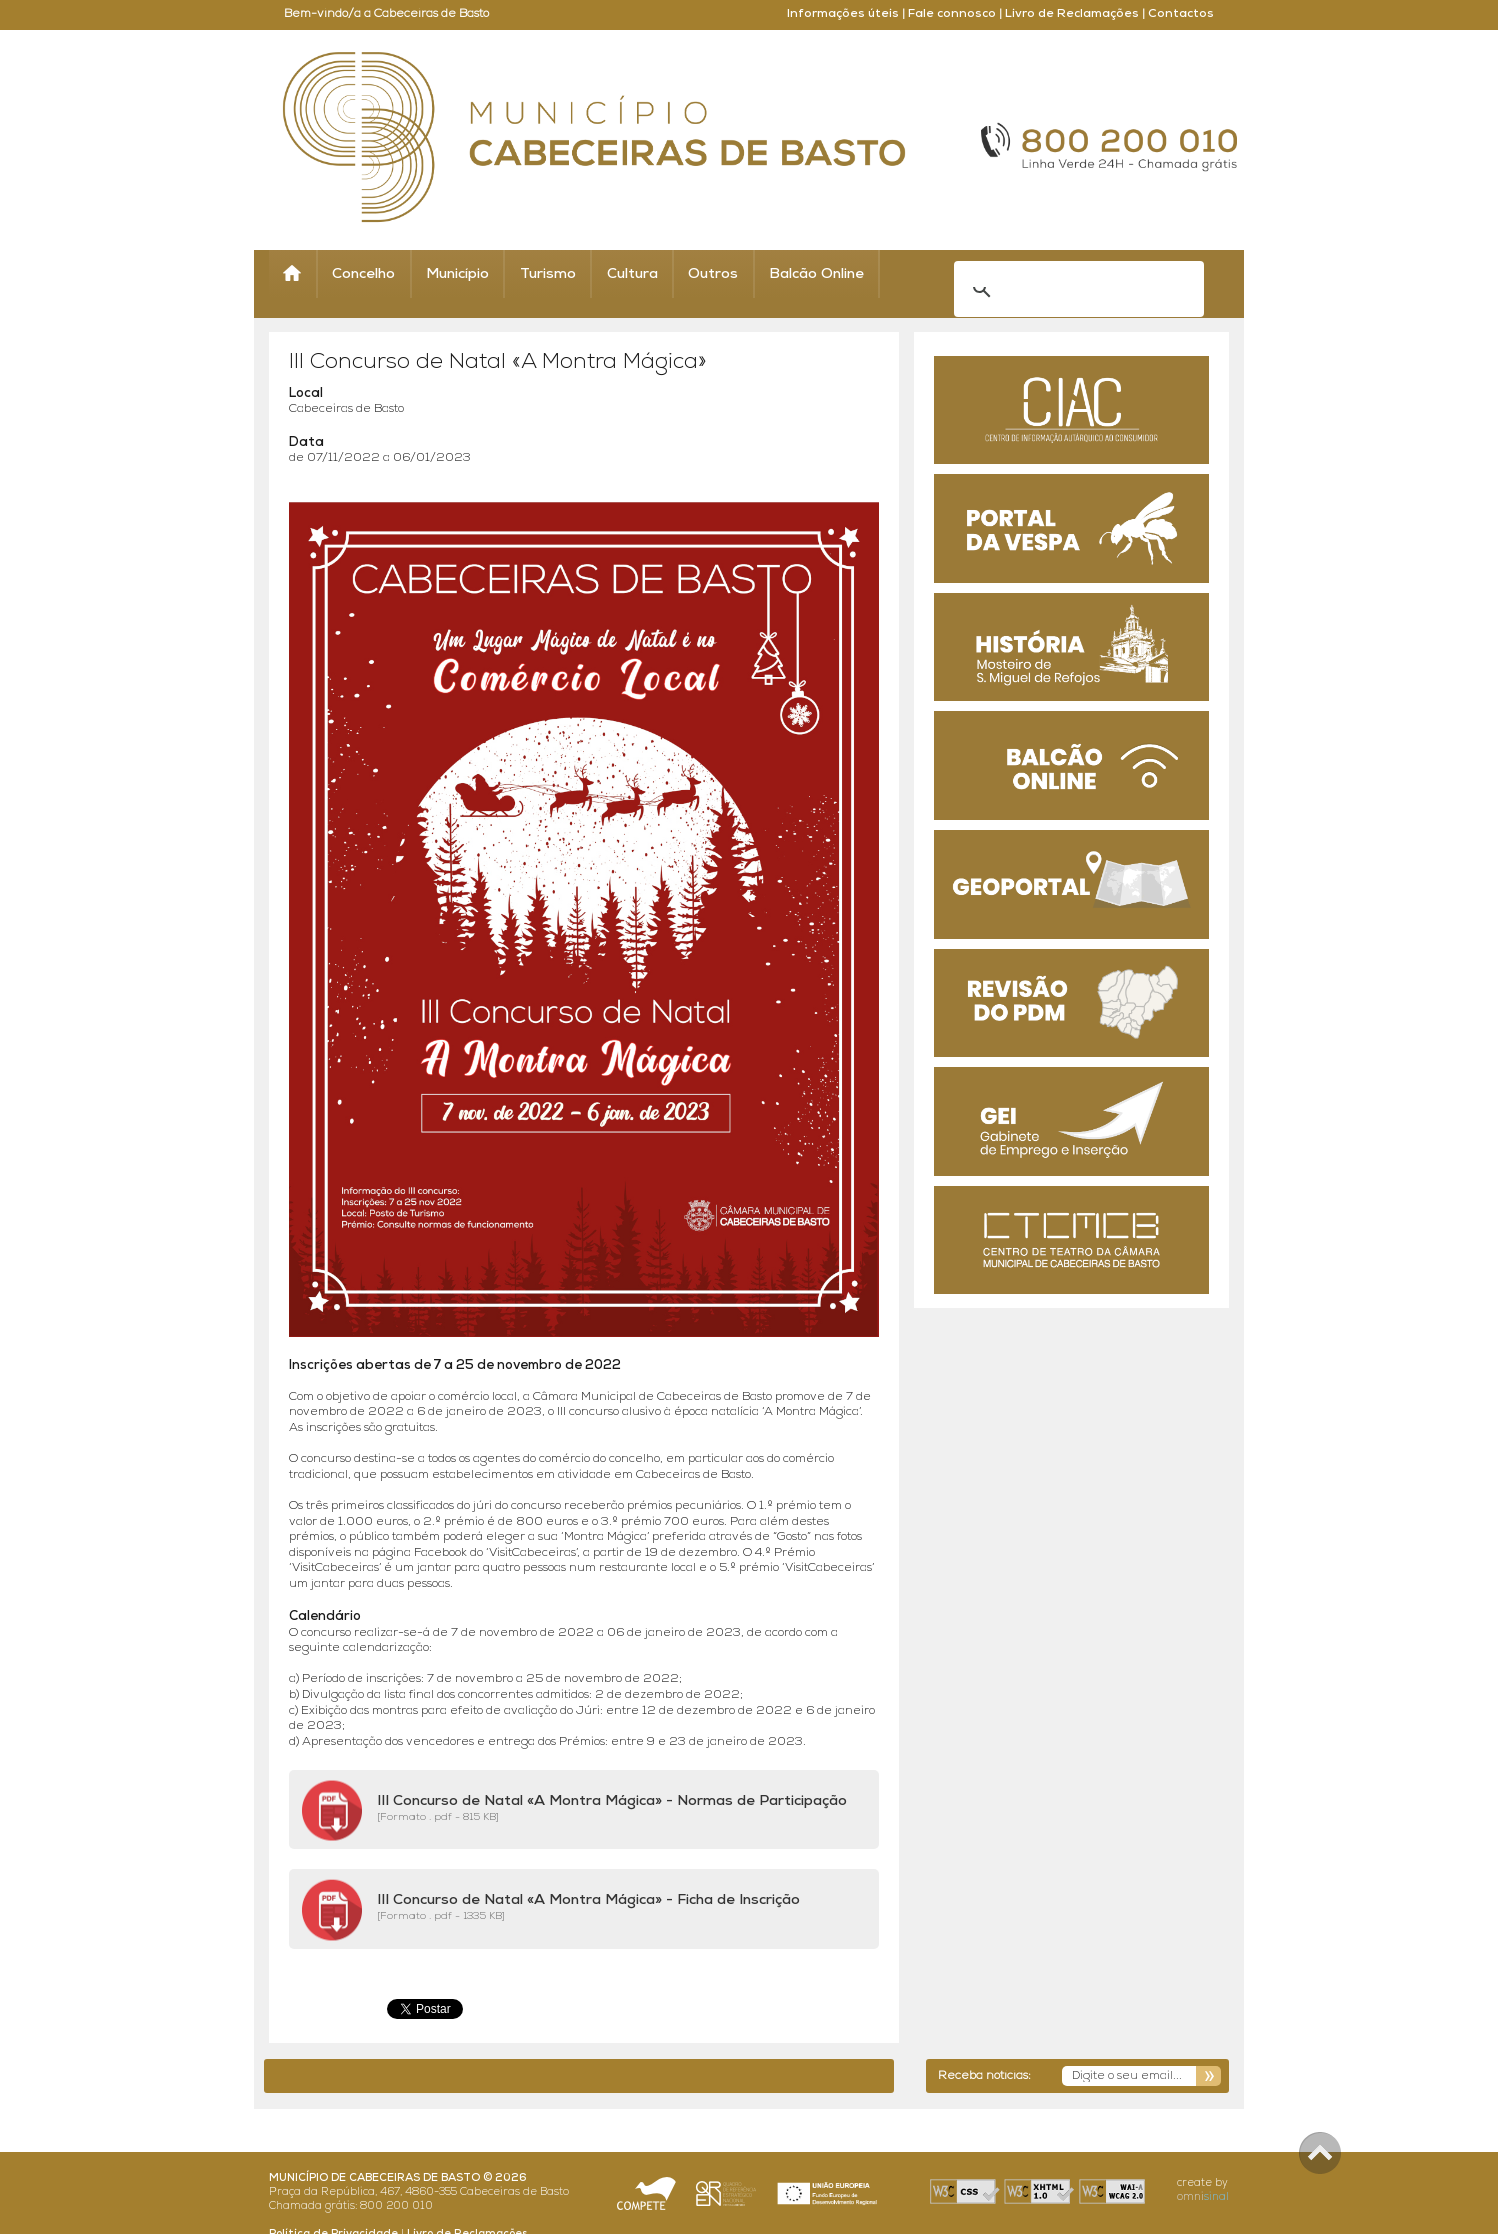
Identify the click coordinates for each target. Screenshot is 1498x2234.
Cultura (632, 274)
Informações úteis (843, 14)
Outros (713, 274)
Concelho (363, 274)
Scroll (1320, 2153)
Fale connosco (952, 14)
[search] (1053, 275)
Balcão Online (816, 274)
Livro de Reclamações (1072, 14)
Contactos (1181, 14)
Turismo (548, 274)
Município (457, 274)
